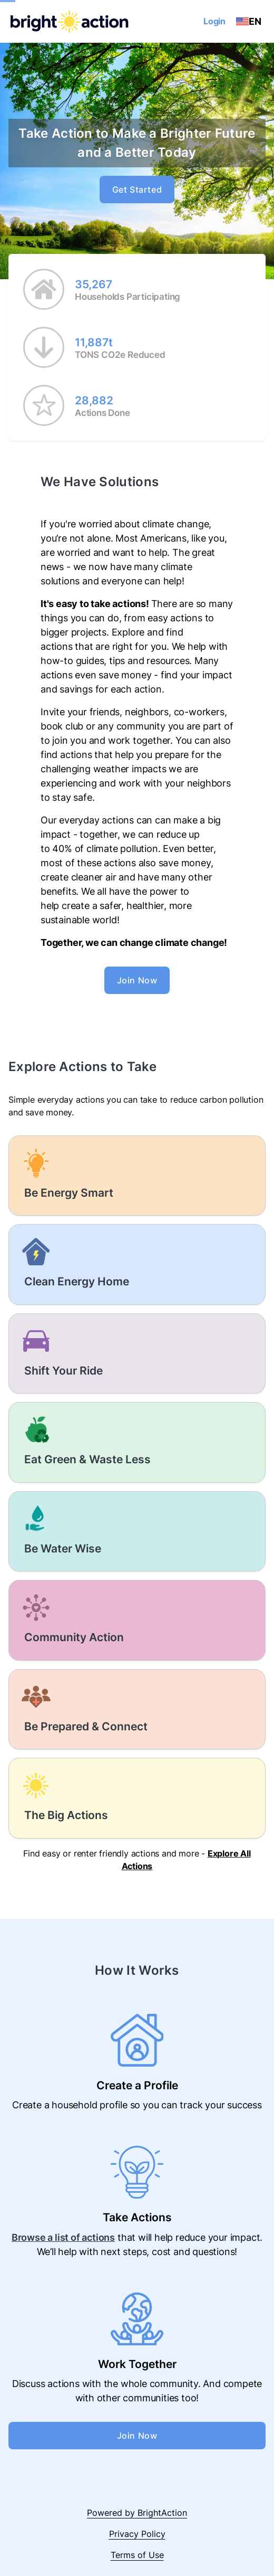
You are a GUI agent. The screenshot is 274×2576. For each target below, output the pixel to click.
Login (214, 21)
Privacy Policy (137, 2533)
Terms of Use (137, 2555)
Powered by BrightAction (137, 2512)
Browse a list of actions (63, 2237)
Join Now (137, 980)
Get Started (137, 189)
